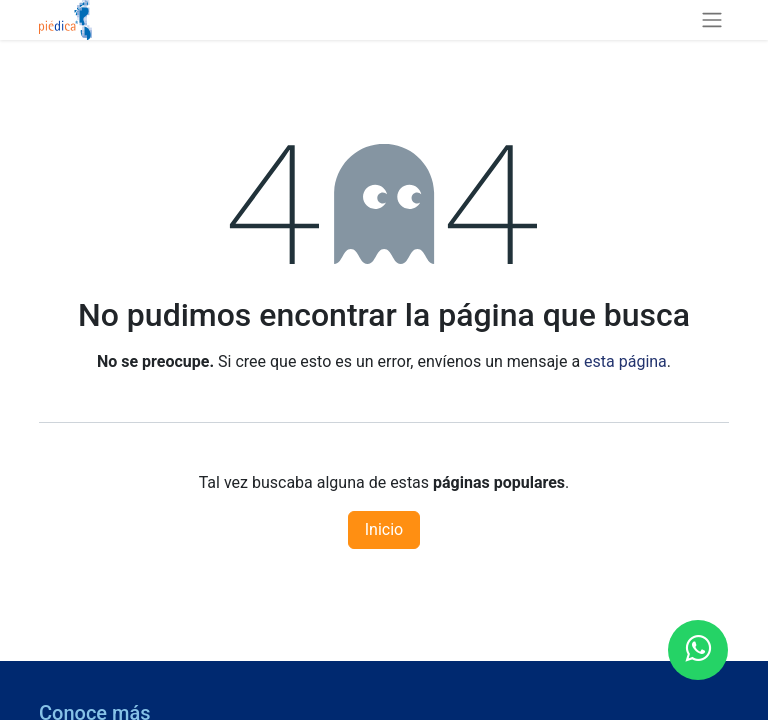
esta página (625, 361)
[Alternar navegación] (712, 20)
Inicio (384, 529)
